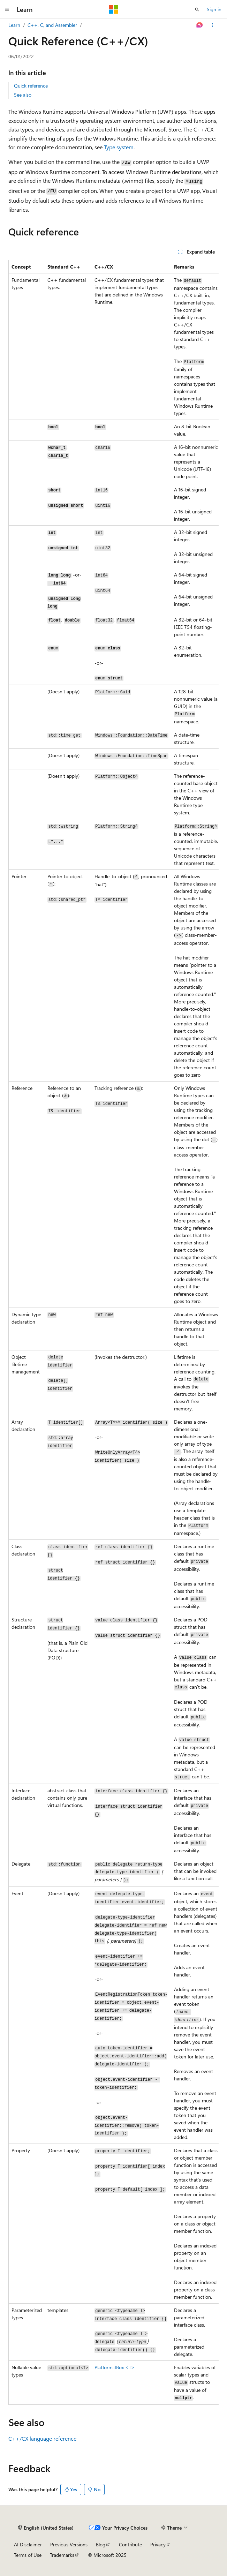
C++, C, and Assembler (52, 25)
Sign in (214, 9)
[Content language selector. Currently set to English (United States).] (46, 2527)
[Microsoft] (113, 9)
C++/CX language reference (42, 2438)
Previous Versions (69, 2544)
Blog (100, 2544)
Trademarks (62, 2555)
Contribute (130, 2544)
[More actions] (212, 25)
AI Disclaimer (28, 2544)
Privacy (158, 2544)
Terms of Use (27, 2555)
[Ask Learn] (199, 25)
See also (22, 94)
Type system (119, 147)
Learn (14, 25)
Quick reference (31, 85)
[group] (113, 1332)
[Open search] (197, 9)
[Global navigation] (7, 9)
